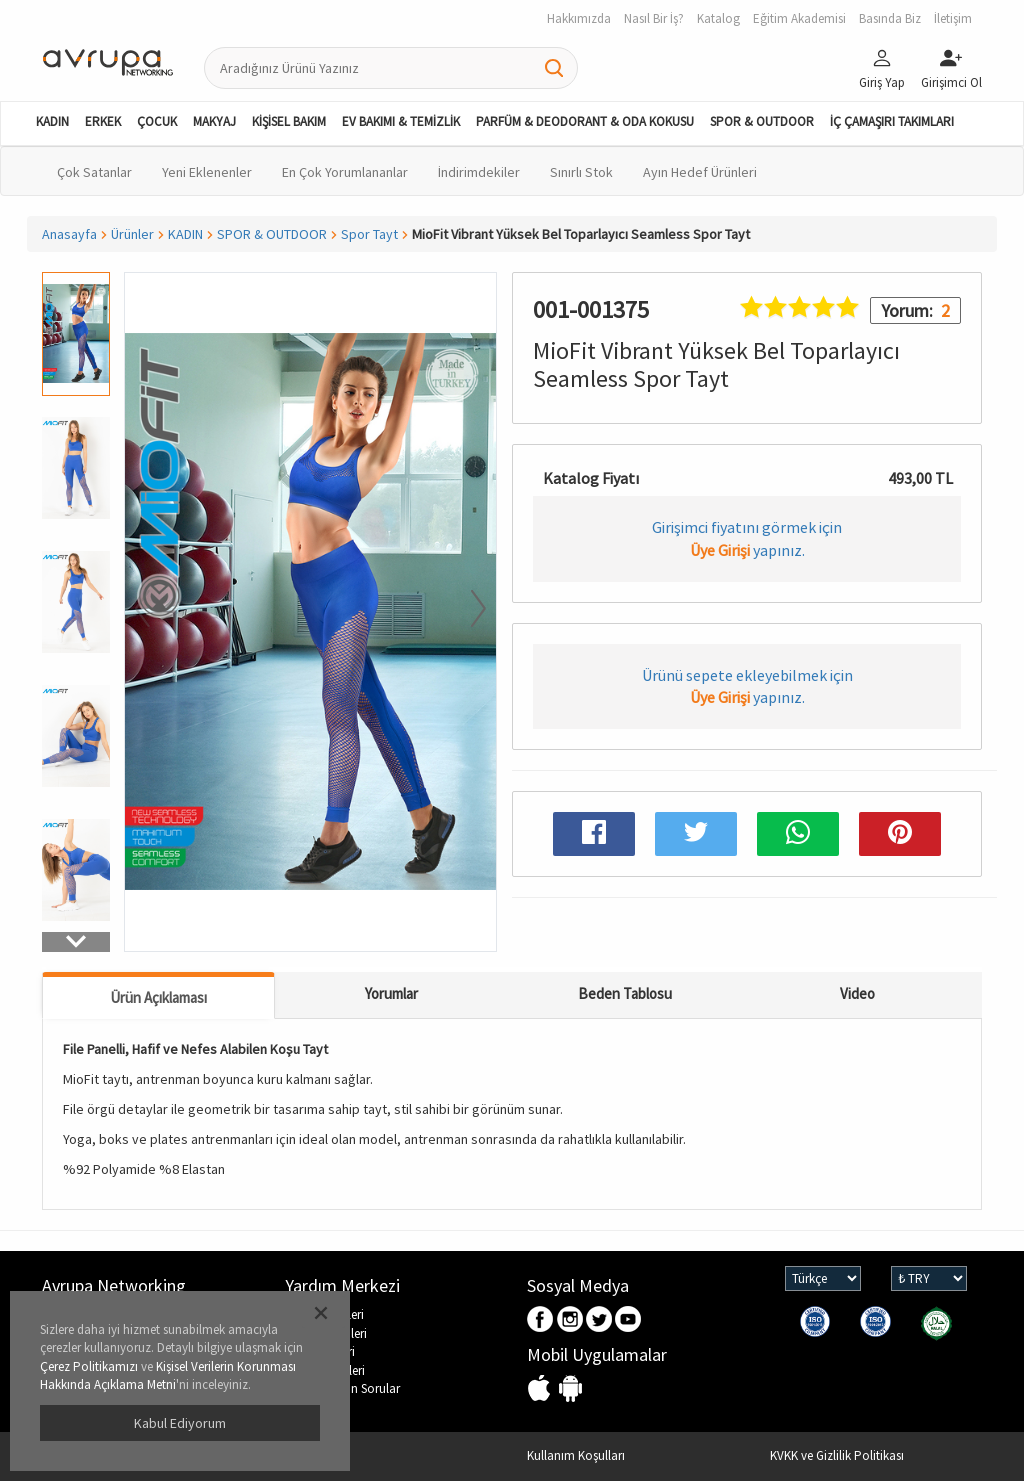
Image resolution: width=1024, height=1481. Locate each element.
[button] (76, 942)
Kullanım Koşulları (576, 1455)
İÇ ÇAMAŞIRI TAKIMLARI (892, 121)
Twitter (599, 1320)
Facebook (541, 1320)
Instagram (570, 1320)
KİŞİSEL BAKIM (289, 121)
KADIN (52, 121)
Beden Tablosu (625, 993)
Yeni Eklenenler (207, 172)
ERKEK (103, 121)
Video (857, 993)
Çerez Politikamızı (89, 1366)
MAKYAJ (214, 121)
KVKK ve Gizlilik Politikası (837, 1455)
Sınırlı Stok (581, 172)
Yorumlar (391, 993)
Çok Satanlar (94, 172)
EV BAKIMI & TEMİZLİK (401, 121)
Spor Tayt (369, 234)
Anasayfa (69, 234)
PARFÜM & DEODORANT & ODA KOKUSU (585, 121)
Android (570, 1389)
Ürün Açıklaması (158, 997)
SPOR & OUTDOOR (762, 121)
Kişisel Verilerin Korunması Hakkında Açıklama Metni (168, 1376)
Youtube (628, 1320)
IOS (541, 1389)
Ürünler (132, 234)
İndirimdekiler (479, 172)
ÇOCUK (157, 121)
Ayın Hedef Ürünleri (700, 172)
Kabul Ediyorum (180, 1423)
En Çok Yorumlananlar (345, 172)
